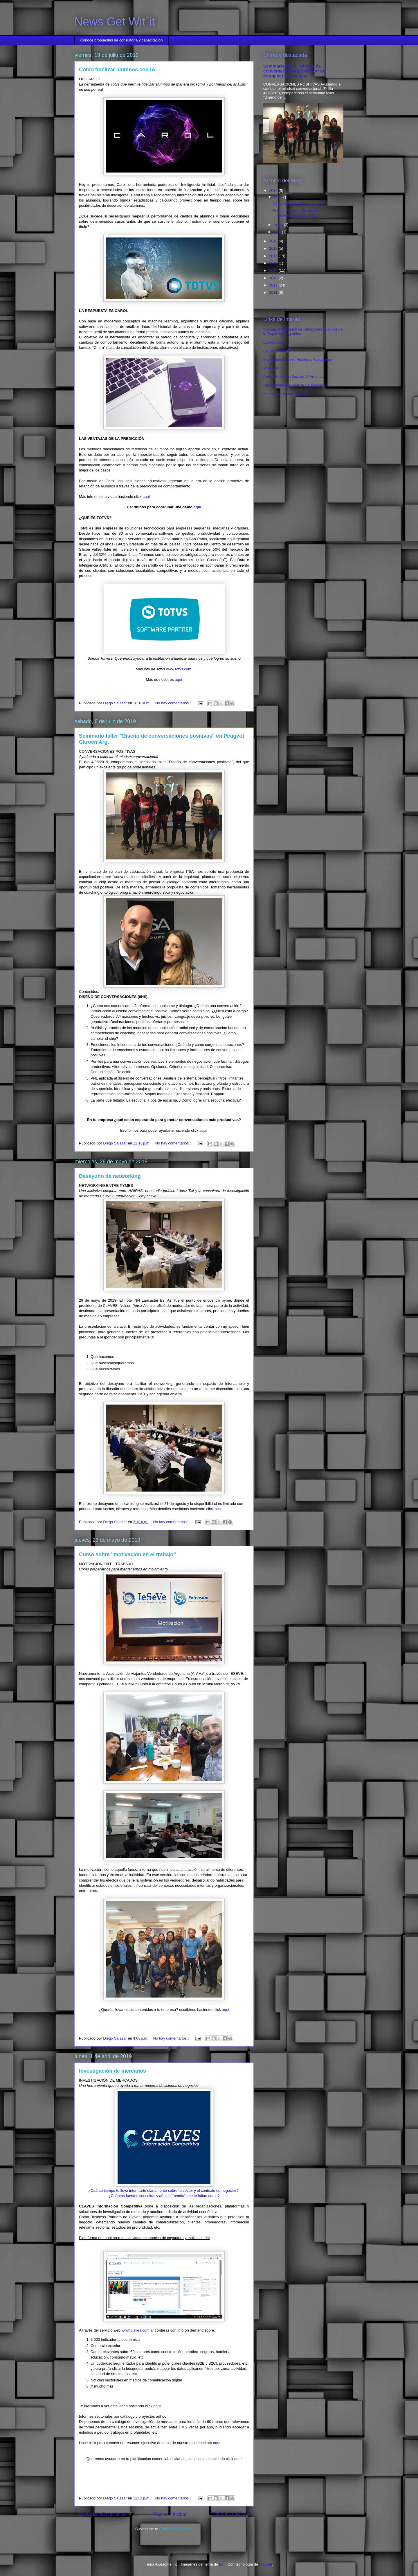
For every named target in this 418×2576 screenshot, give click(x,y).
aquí (146, 496)
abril (278, 232)
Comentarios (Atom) (176, 2529)
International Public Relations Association (297, 359)
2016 (274, 256)
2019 (274, 190)
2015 (274, 263)
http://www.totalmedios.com (286, 394)
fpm (222, 2564)
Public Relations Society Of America (293, 376)
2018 (274, 241)
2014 (274, 270)
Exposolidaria (274, 342)
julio (278, 197)
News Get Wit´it (114, 21)
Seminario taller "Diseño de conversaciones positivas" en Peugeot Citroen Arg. (294, 71)
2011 (274, 292)
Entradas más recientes (103, 2514)
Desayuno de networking (110, 1176)
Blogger (265, 2564)
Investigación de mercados (112, 2071)
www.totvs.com (179, 669)
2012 (274, 285)
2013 (274, 278)
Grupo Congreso (277, 351)
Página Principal (169, 2514)
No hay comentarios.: (173, 703)
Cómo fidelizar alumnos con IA (117, 69)
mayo (279, 224)
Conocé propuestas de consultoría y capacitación (121, 40)
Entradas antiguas (230, 2514)
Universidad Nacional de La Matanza (294, 385)
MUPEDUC (272, 368)
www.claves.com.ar (138, 2330)
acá (218, 1509)
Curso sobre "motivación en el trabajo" (127, 1554)
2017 (274, 248)
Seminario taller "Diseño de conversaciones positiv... (295, 212)
